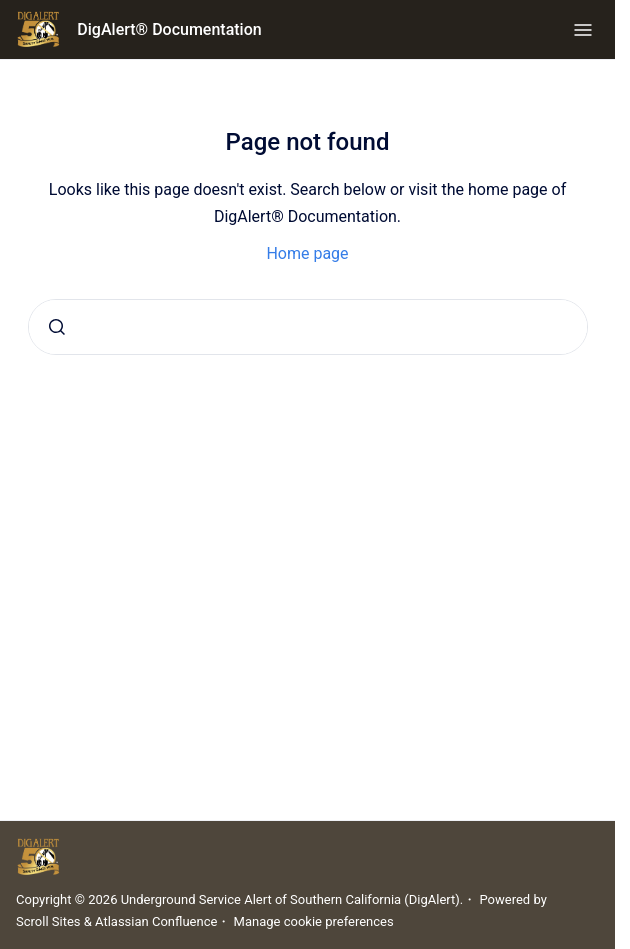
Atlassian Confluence (156, 921)
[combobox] (308, 327)
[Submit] (57, 327)
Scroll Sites (48, 921)
